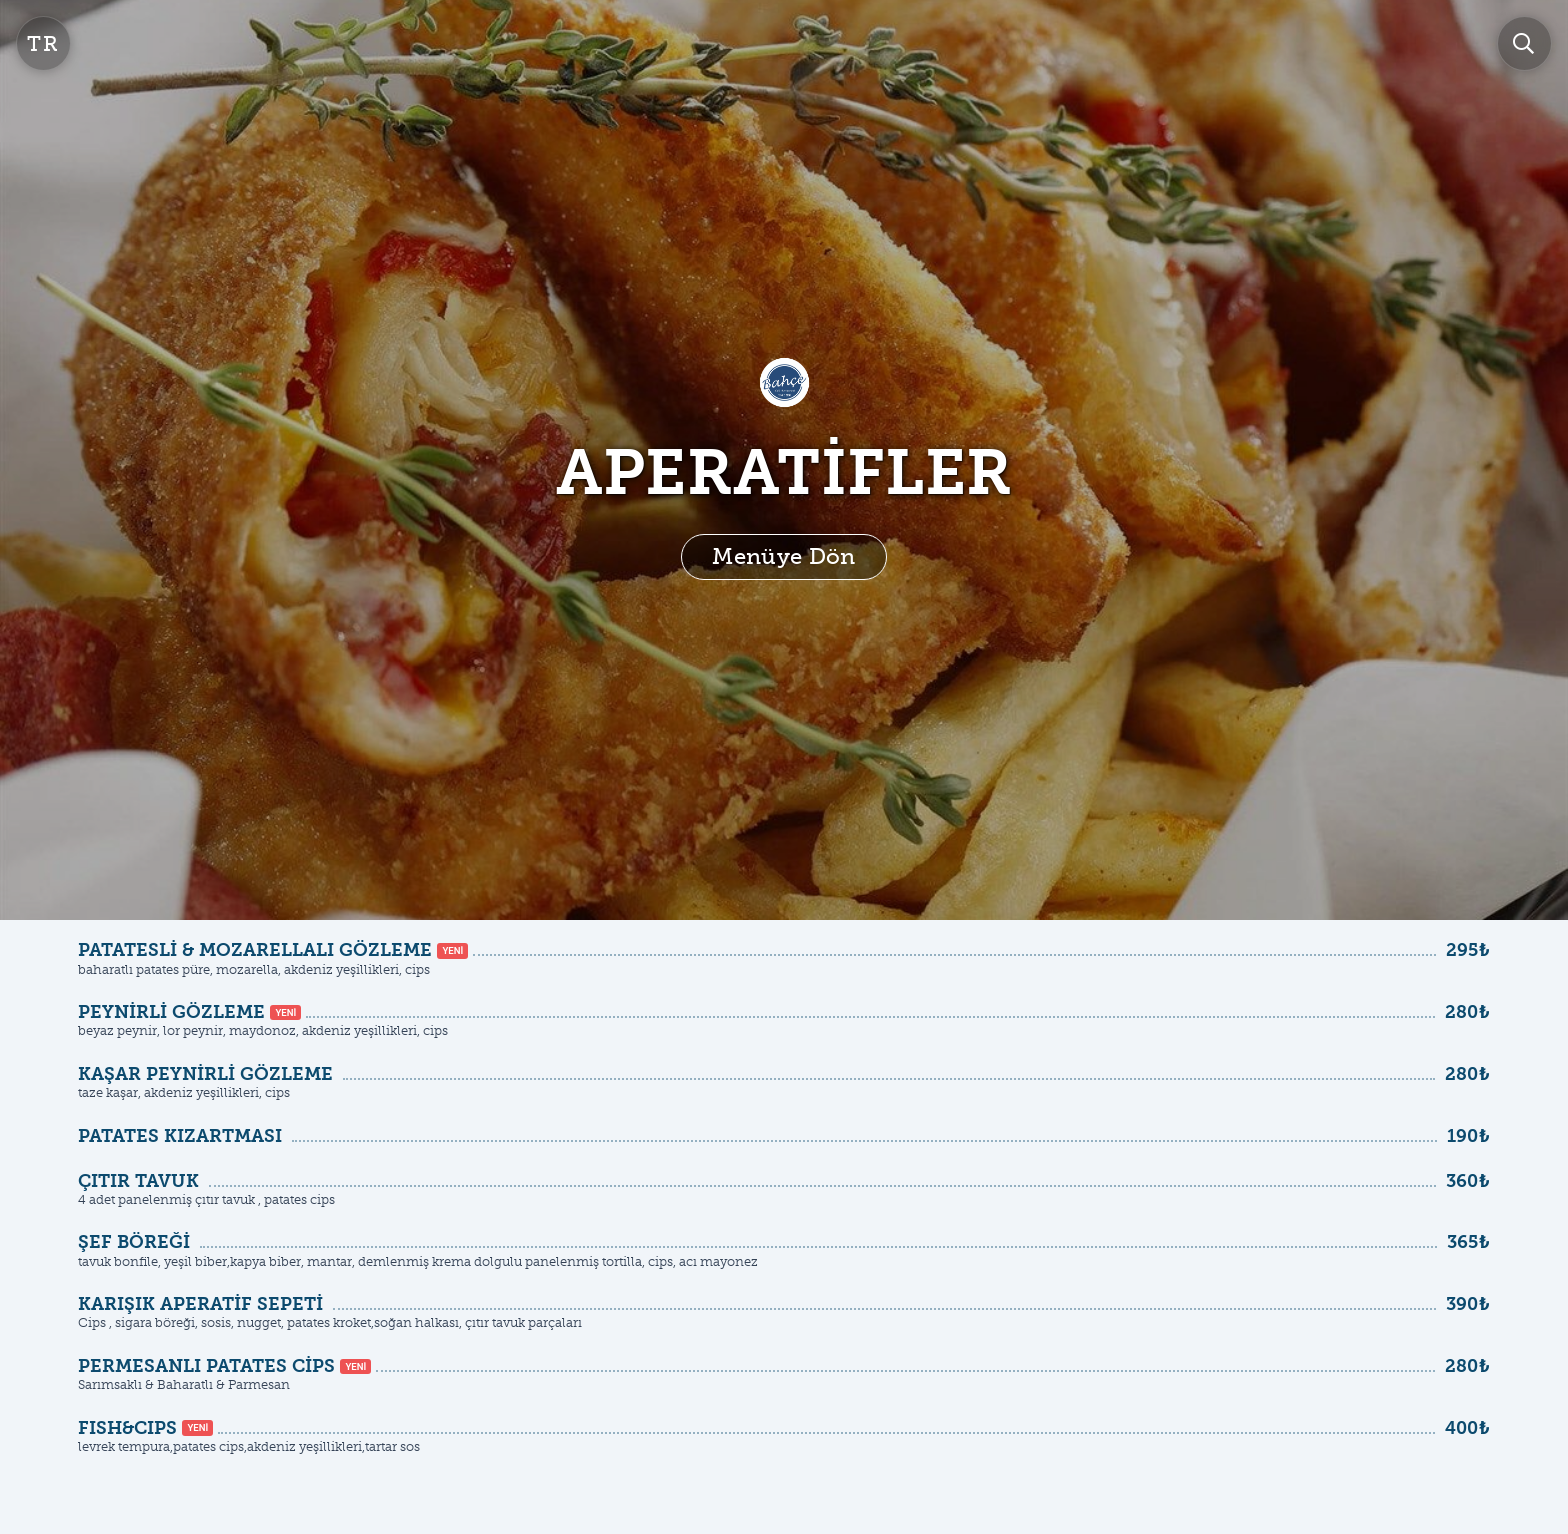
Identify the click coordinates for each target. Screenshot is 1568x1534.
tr (43, 43)
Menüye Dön (783, 556)
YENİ (452, 950)
